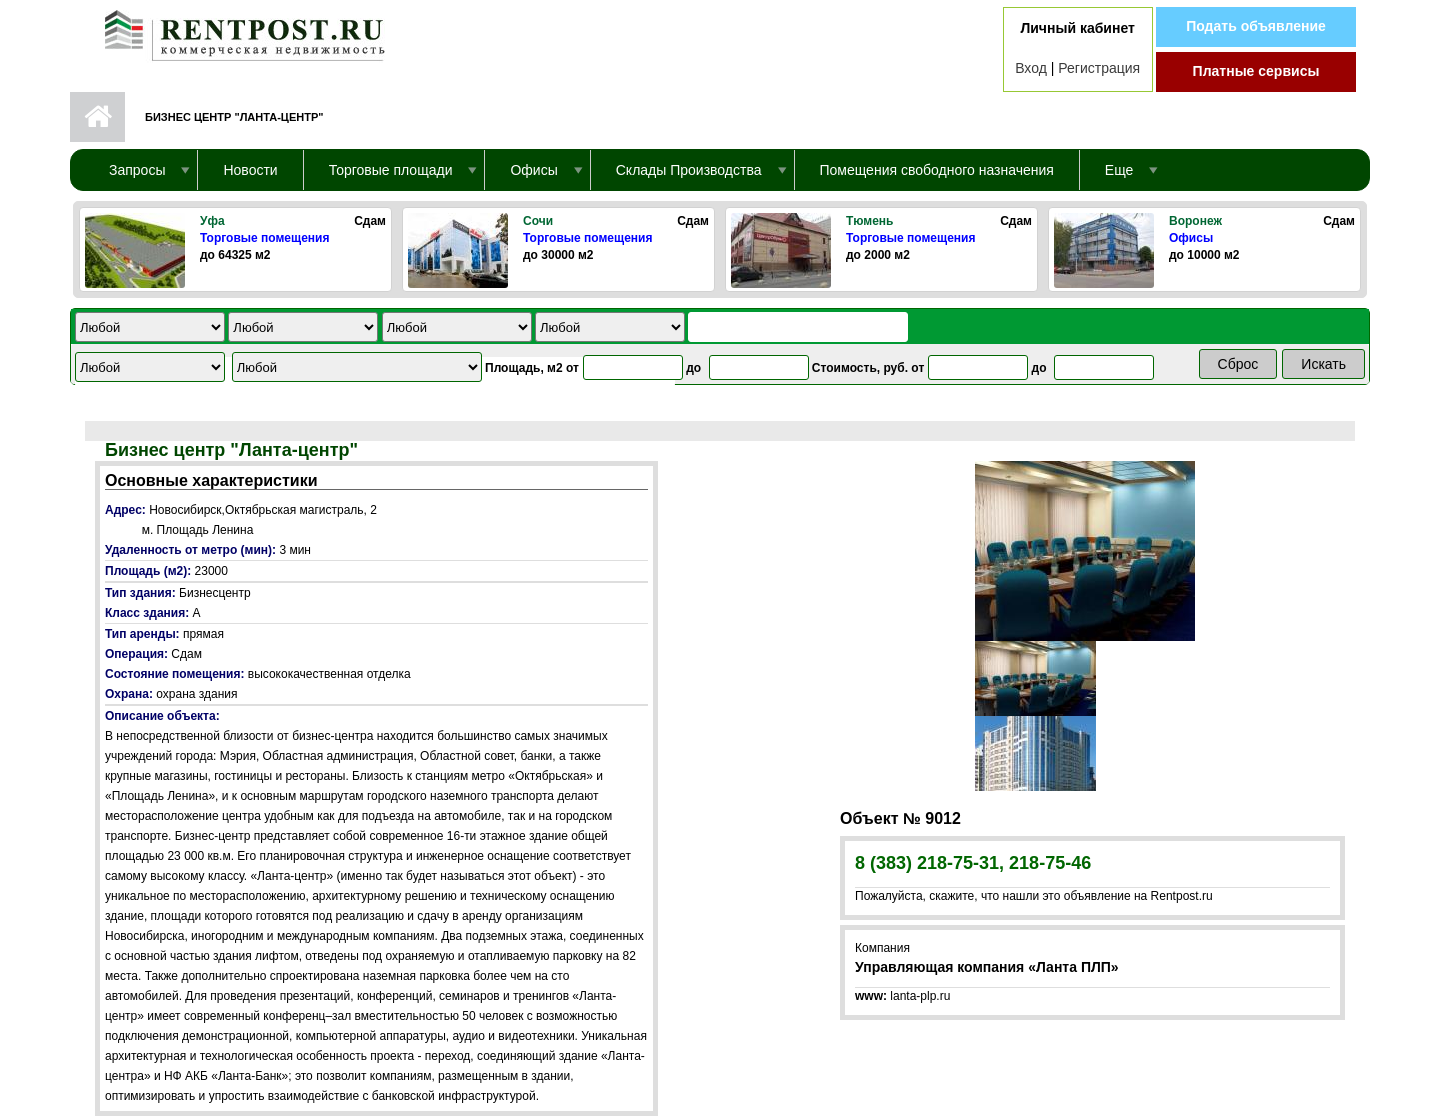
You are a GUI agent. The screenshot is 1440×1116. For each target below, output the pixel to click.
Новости (250, 170)
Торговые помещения (264, 238)
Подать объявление (1256, 26)
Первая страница (97, 117)
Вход (1031, 68)
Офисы (1191, 238)
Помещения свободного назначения (937, 170)
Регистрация (1099, 68)
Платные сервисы (1256, 71)
